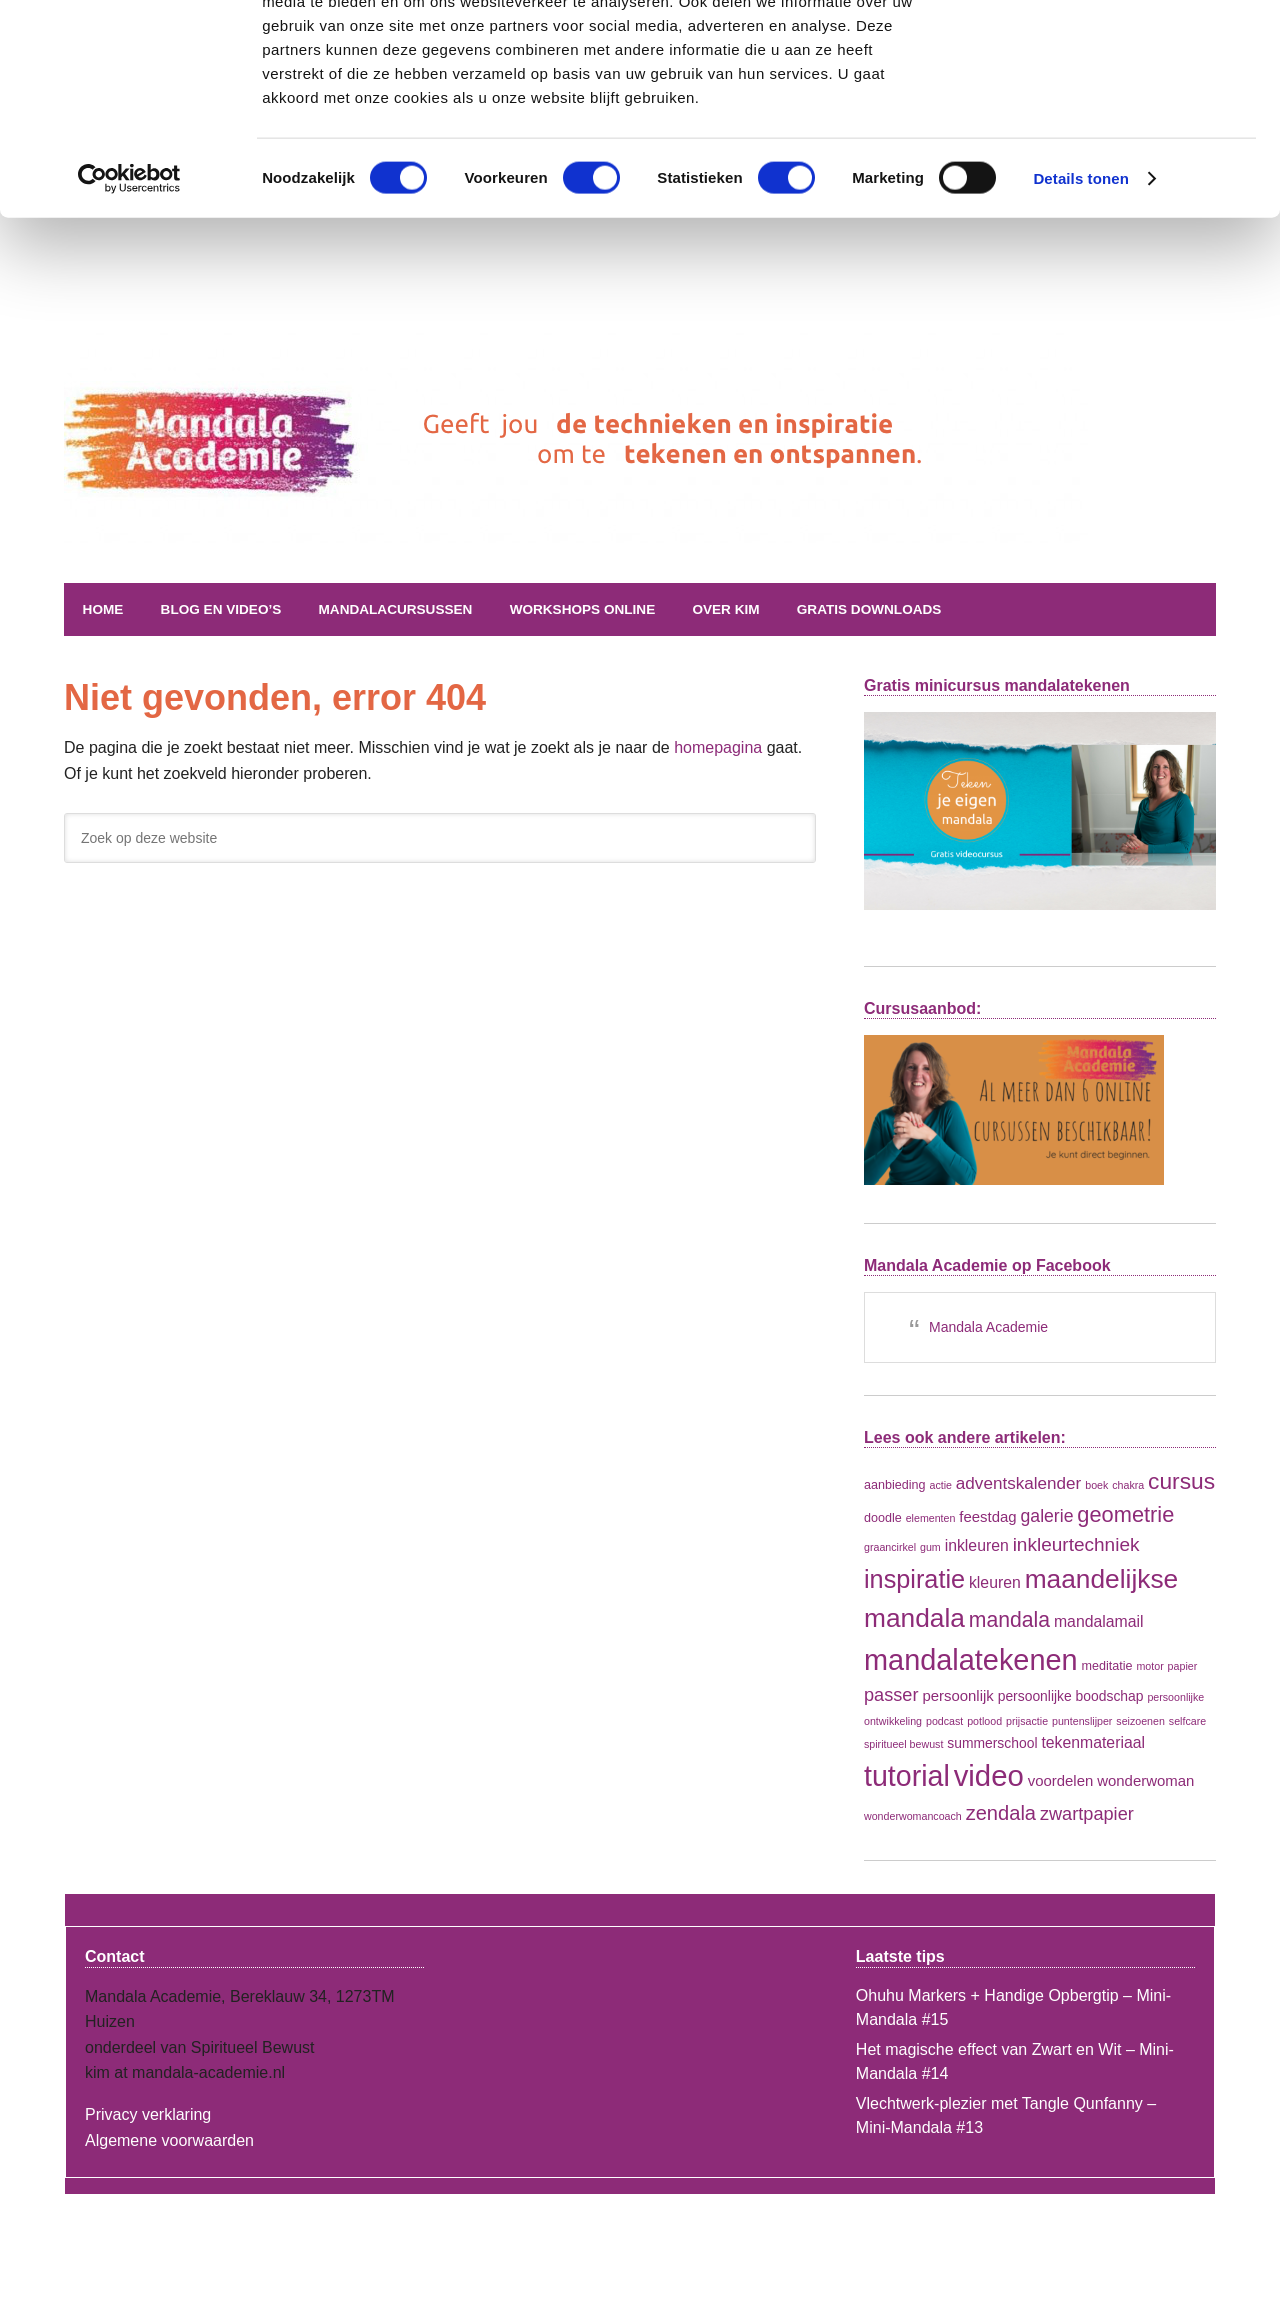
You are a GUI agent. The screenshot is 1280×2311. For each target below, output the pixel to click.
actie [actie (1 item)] (940, 1485)
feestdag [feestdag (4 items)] (987, 1515)
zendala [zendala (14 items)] (1001, 1813)
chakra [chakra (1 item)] (1128, 1485)
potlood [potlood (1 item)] (984, 1720)
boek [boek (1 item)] (1096, 1485)
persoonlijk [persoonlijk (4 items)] (957, 1695)
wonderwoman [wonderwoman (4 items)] (1145, 1780)
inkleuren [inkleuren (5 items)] (977, 1545)
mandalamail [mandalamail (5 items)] (1099, 1621)
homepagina (718, 747)
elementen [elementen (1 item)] (931, 1517)
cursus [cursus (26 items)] (1181, 1481)
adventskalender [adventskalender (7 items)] (1018, 1483)
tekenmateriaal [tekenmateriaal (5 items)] (1093, 1741)
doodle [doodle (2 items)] (883, 1517)
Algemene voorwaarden (169, 2139)
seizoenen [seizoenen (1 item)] (1140, 1720)
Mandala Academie (309, 488)
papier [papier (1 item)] (1183, 1665)
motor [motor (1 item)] (1149, 1665)
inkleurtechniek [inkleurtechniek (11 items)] (1076, 1544)
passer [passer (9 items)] (891, 1695)
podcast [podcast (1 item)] (944, 1720)
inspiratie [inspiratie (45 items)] (914, 1578)
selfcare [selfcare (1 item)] (1187, 1720)
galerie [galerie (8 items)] (1047, 1515)
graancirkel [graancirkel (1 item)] (890, 1547)
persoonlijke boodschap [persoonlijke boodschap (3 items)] (1071, 1696)
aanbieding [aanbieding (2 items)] (895, 1485)
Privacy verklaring (148, 2114)
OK (1113, 49)
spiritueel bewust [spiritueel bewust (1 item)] (903, 1743)
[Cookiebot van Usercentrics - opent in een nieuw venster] (129, 274)
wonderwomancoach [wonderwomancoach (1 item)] (913, 1816)
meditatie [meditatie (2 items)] (1107, 1665)
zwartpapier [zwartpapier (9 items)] (1087, 1814)
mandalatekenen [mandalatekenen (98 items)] (971, 1659)
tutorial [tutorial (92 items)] (907, 1776)
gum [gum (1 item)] (930, 1547)
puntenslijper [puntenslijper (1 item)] (1082, 1720)
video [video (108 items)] (989, 1775)
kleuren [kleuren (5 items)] (995, 1581)
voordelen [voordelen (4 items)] (1061, 1780)
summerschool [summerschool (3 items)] (992, 1742)
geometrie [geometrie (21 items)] (1125, 1513)
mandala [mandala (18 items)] (1009, 1619)
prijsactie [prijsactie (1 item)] (1027, 1720)
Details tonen (1080, 273)
